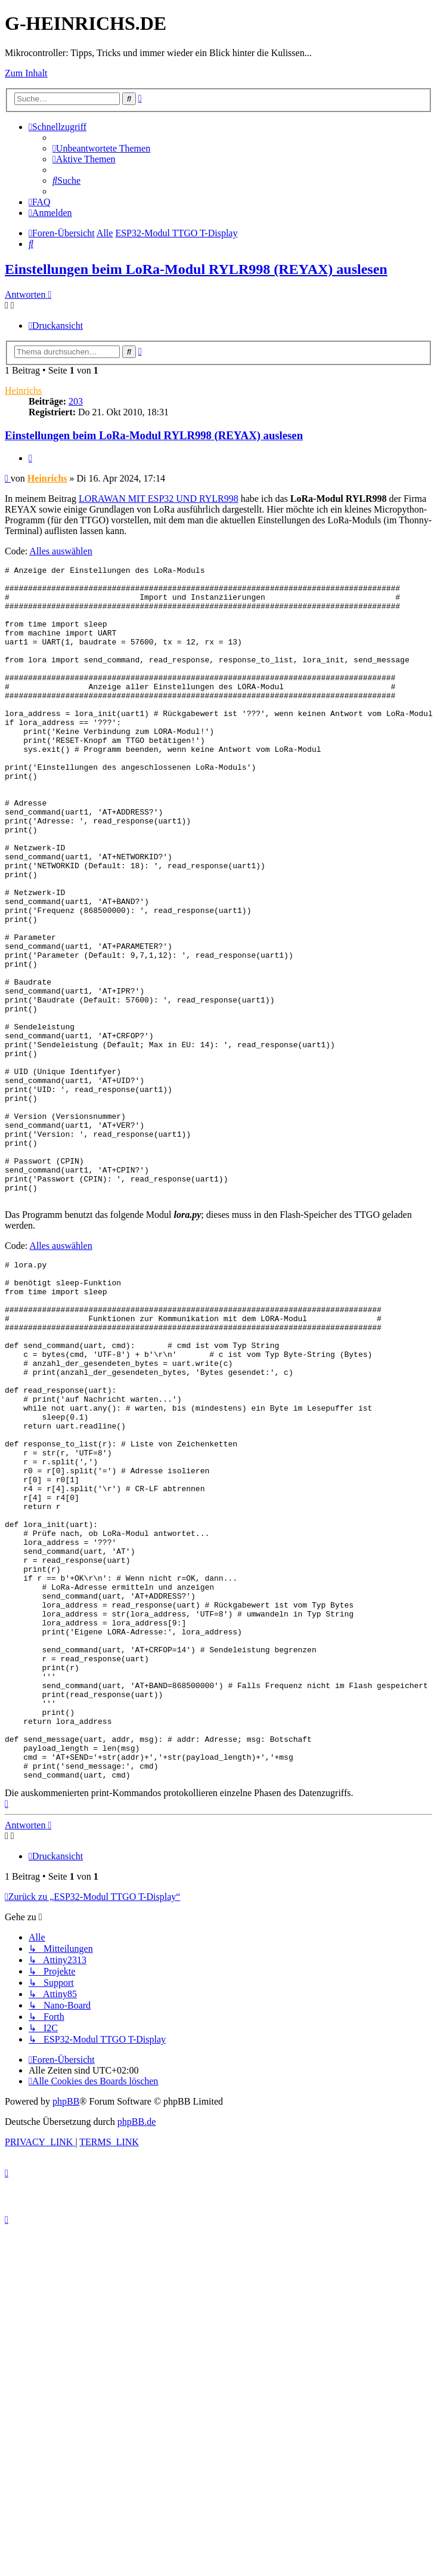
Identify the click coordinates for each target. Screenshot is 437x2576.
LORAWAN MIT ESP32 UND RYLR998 (158, 498)
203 (76, 401)
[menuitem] (101, 148)
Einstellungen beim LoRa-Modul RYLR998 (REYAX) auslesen (196, 269)
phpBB (65, 2332)
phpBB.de (136, 2352)
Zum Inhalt (26, 73)
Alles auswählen (60, 551)
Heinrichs (23, 390)
